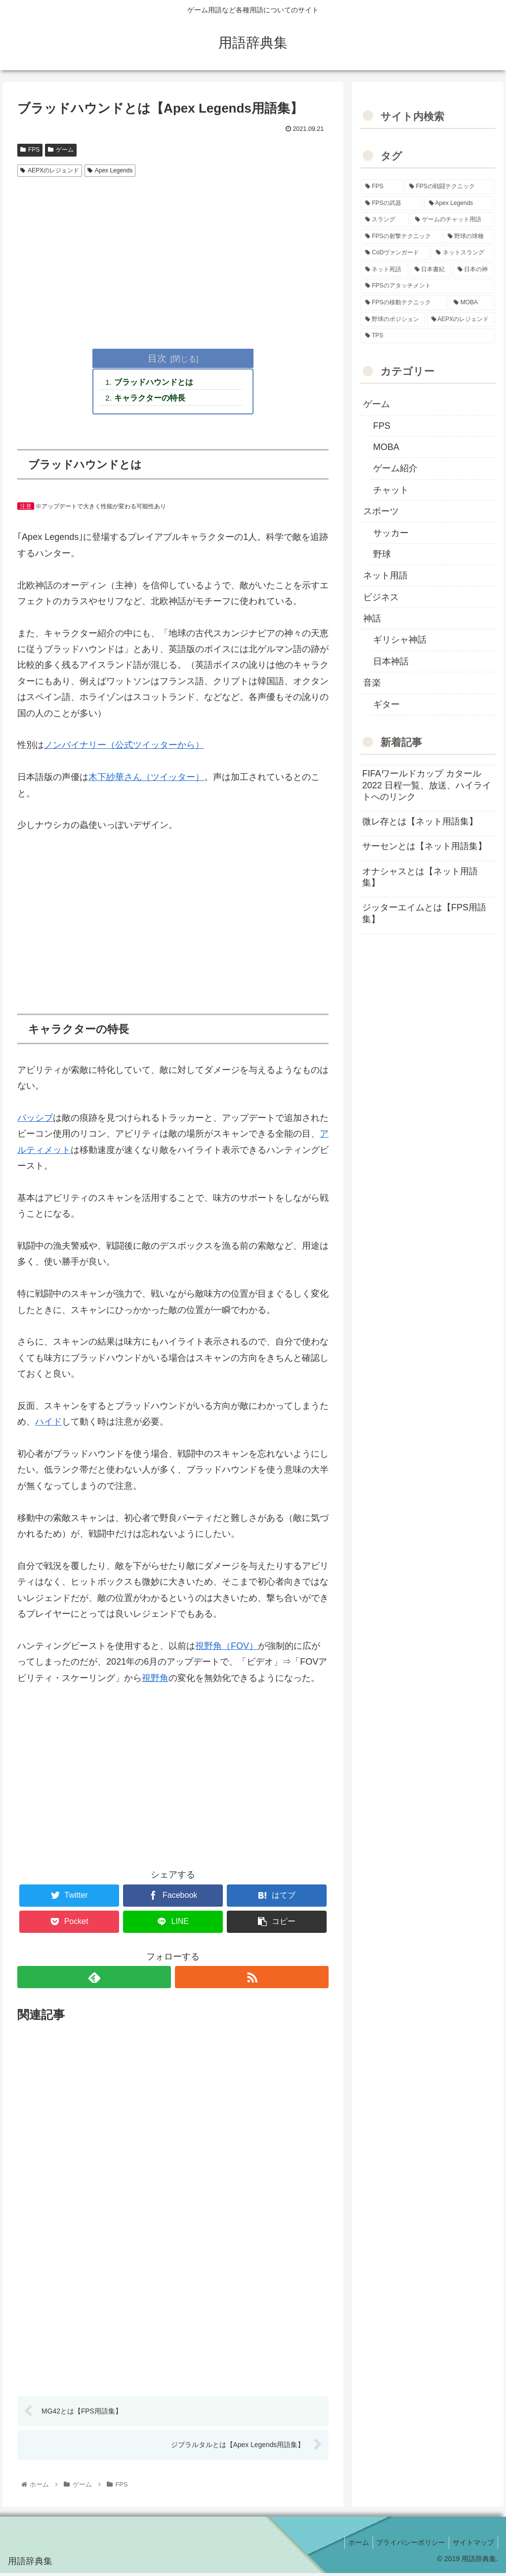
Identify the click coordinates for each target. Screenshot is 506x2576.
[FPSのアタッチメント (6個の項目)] (427, 286)
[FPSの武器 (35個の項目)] (391, 203)
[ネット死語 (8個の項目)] (384, 269)
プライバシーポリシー (406, 2545)
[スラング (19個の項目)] (385, 219)
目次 (157, 358)
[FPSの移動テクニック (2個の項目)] (404, 302)
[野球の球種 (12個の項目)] (469, 236)
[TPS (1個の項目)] (427, 335)
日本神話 (391, 661)
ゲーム (61, 149)
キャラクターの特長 (151, 399)
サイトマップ (472, 2545)
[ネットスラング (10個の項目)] (462, 252)
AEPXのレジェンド (49, 170)
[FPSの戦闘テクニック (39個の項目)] (449, 186)
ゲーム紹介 (395, 468)
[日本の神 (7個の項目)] (473, 269)
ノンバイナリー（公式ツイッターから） (124, 747)
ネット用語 (385, 575)
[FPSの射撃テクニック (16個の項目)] (401, 236)
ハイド (48, 1424)
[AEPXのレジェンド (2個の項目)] (461, 319)
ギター (386, 704)
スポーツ (381, 511)
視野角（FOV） (226, 1647)
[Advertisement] (173, 255)
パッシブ (35, 1119)
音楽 (372, 683)
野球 (382, 554)
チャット (391, 490)
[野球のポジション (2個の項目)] (393, 319)
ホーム (350, 2545)
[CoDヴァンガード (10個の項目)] (395, 252)
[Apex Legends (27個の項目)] (459, 203)
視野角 (155, 1679)
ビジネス (381, 597)
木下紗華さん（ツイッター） (146, 779)
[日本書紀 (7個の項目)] (430, 269)
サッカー (391, 533)
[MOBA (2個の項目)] (471, 302)
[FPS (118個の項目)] (382, 186)
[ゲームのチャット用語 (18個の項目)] (452, 219)
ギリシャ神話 (399, 640)
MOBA (386, 447)
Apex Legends (110, 170)
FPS (30, 149)
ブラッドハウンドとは (155, 382)
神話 (372, 618)
